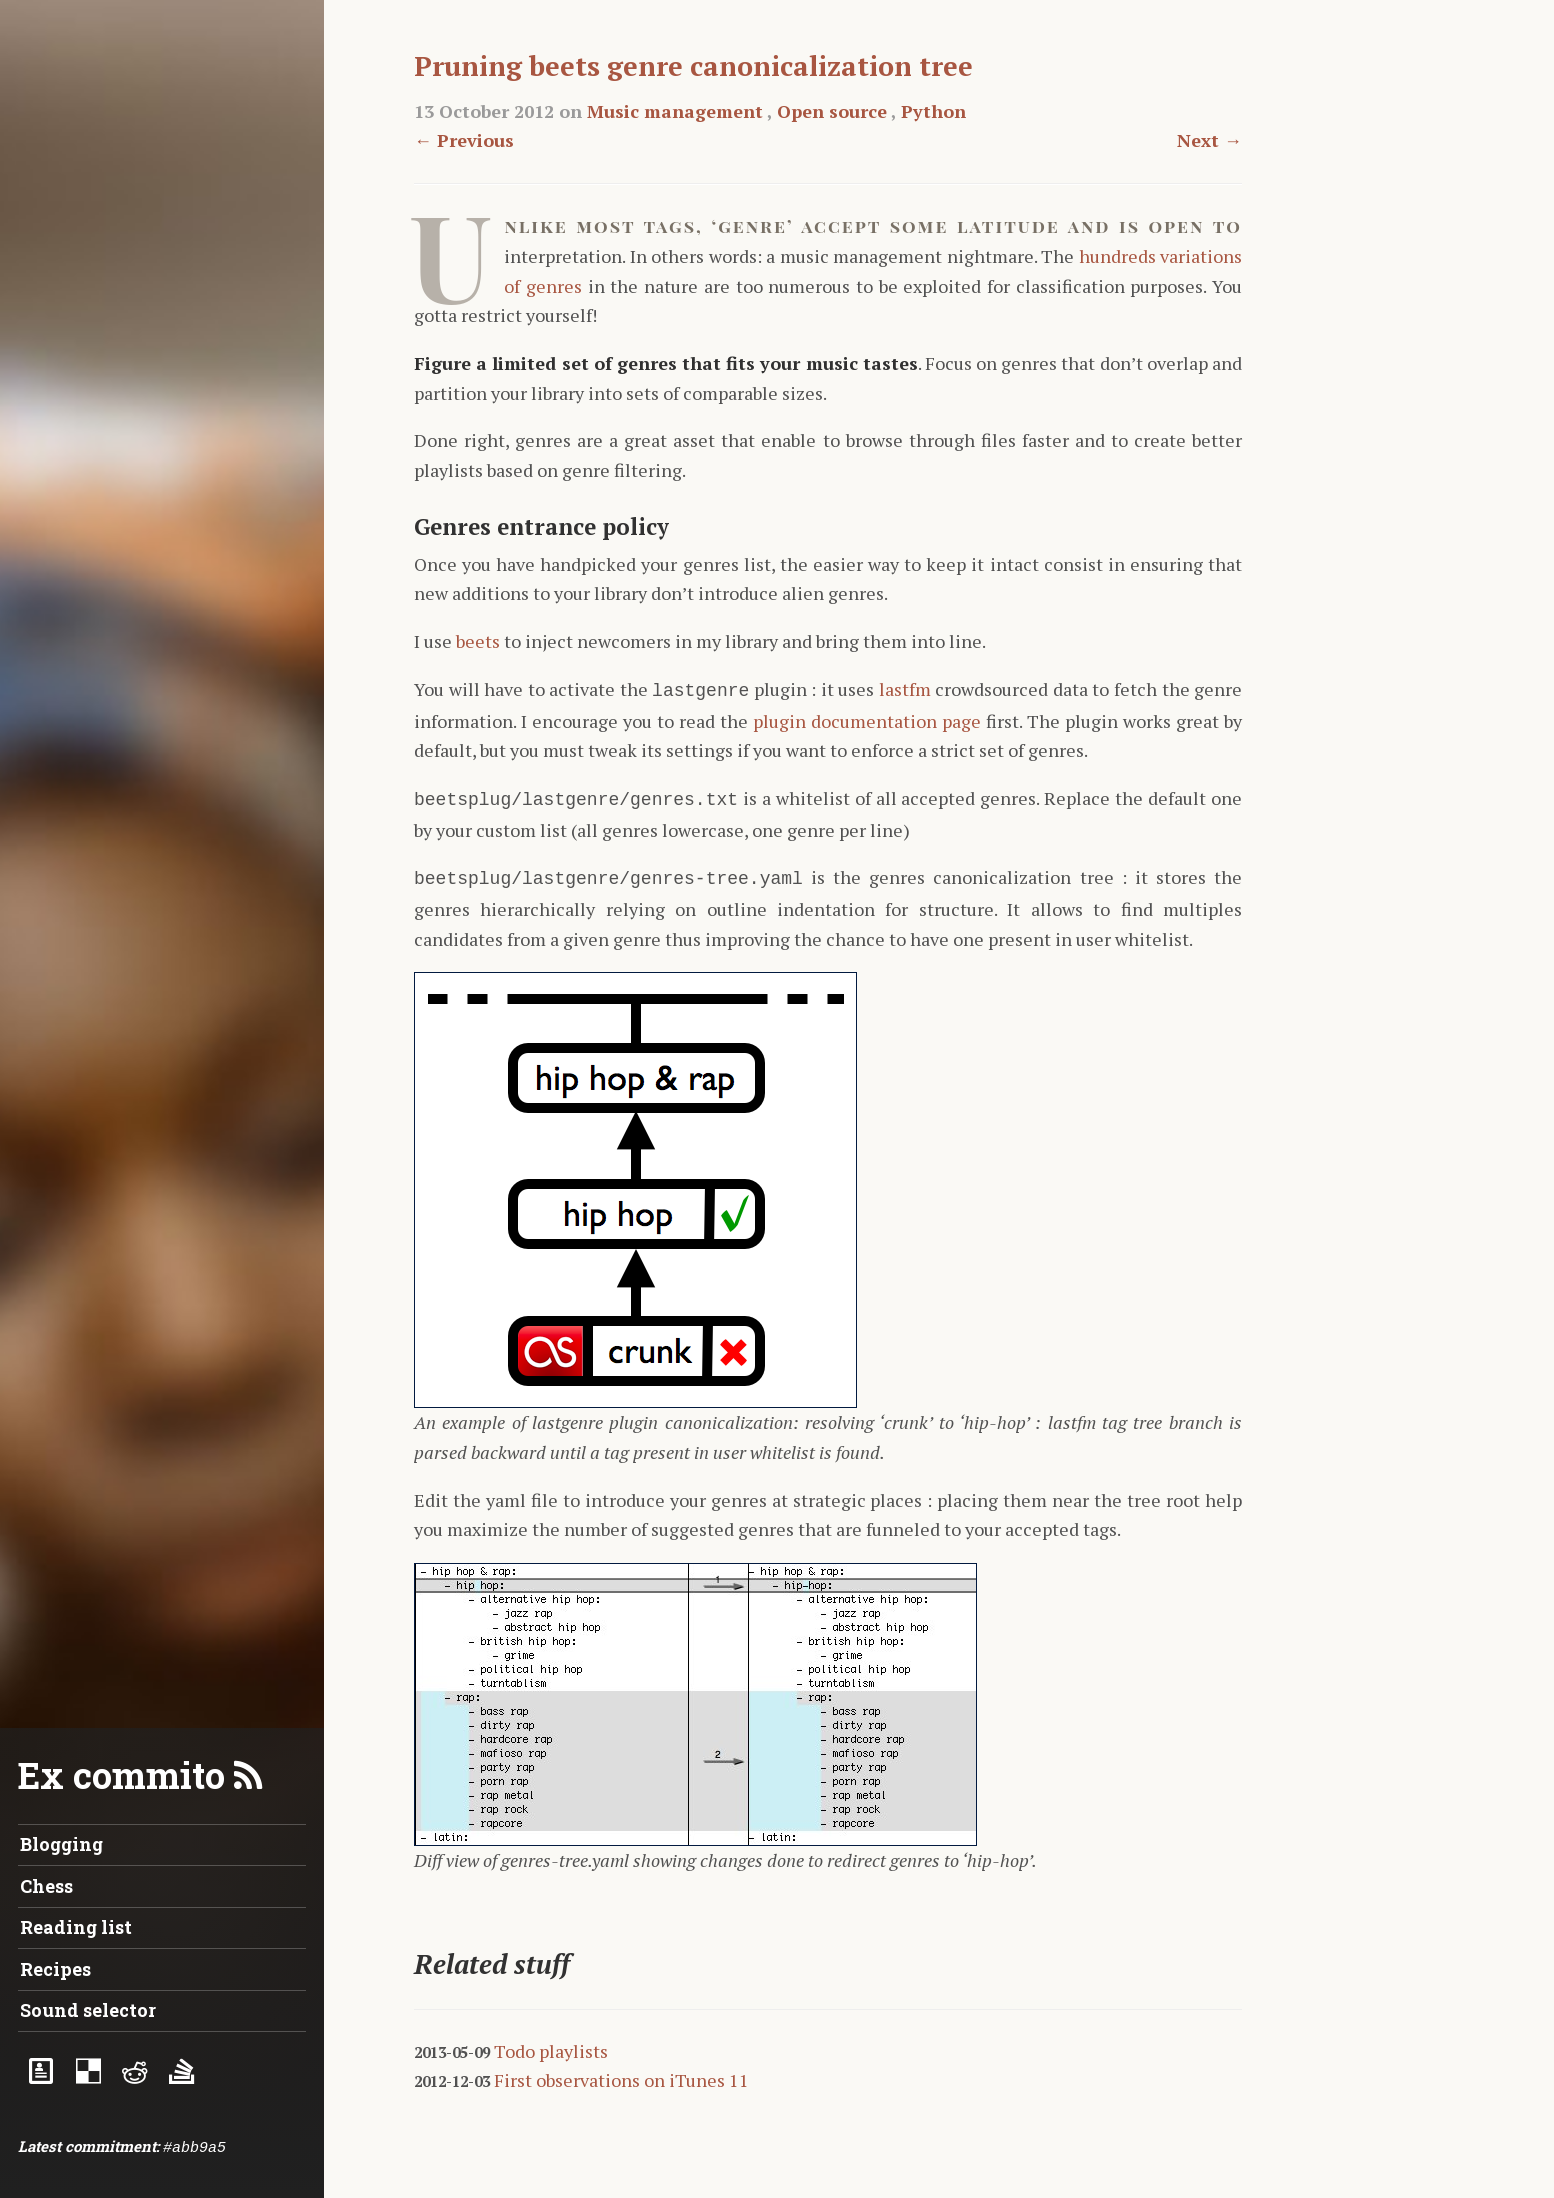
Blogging (61, 1844)
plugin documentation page (867, 719)
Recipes (55, 1969)
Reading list (76, 1927)
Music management (675, 111)
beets (478, 641)
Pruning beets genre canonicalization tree (693, 66)
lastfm (905, 689)
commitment (110, 2146)
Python (933, 111)
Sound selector (88, 2010)
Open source (832, 111)
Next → (1209, 140)
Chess (46, 1886)
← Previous (464, 140)
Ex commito (121, 1775)
